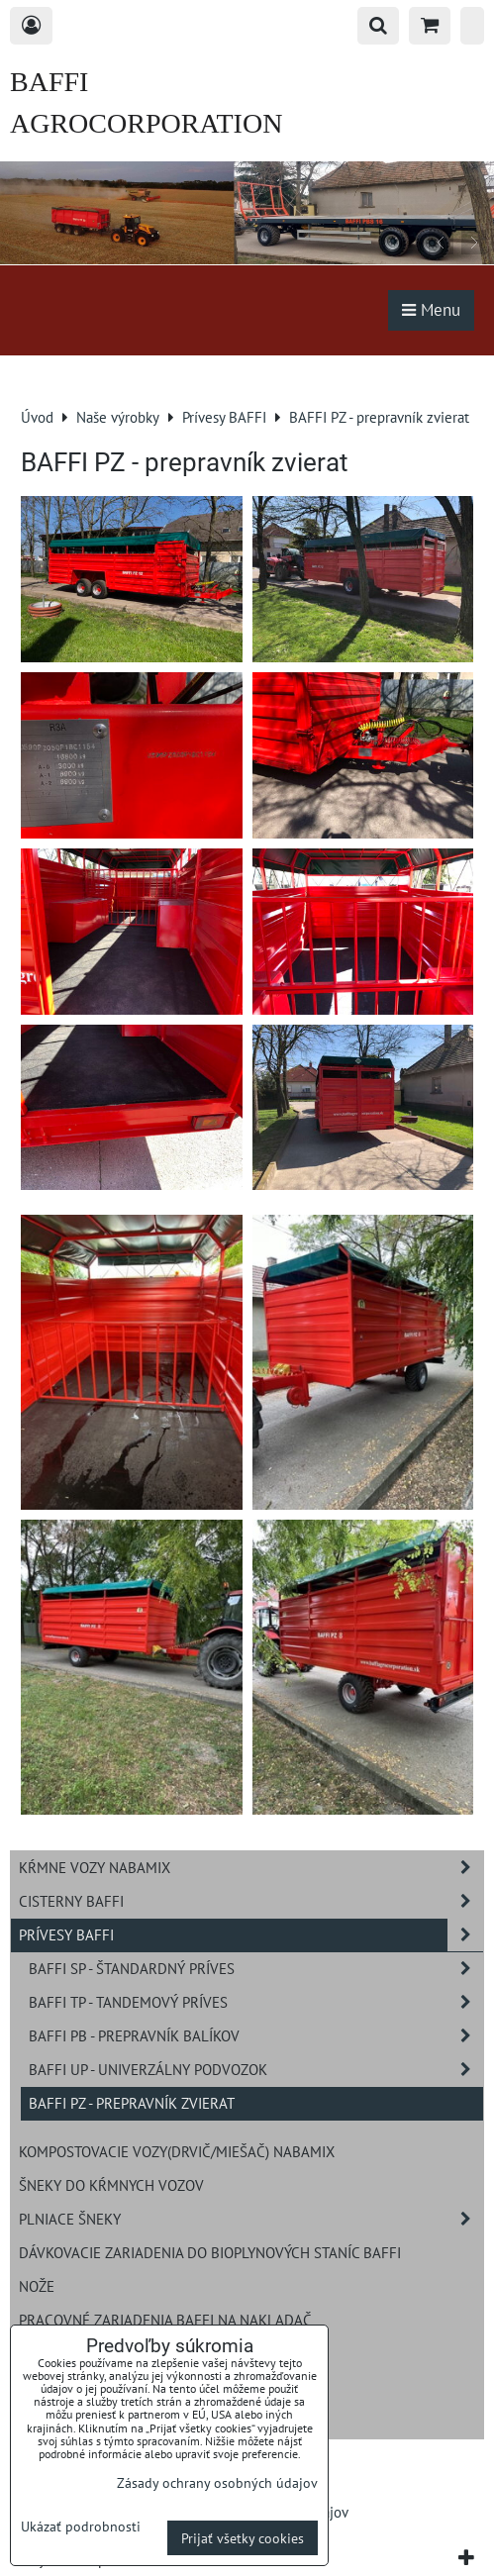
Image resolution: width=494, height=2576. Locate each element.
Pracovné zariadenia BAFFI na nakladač (165, 2319)
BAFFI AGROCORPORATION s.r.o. (146, 123)
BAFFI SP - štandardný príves (256, 1968)
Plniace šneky (251, 2219)
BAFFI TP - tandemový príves (256, 2002)
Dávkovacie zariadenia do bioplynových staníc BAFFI (210, 2252)
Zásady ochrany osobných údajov (217, 2482)
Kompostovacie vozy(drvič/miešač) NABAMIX (177, 2151)
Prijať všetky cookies (242, 2537)
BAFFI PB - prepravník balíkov (256, 2036)
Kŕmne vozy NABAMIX (251, 1867)
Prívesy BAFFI (251, 1935)
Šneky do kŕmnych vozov (111, 2185)
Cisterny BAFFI (251, 1901)
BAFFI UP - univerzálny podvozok (256, 2069)
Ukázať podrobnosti (81, 2526)
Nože (36, 2286)
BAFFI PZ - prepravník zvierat (132, 2103)
